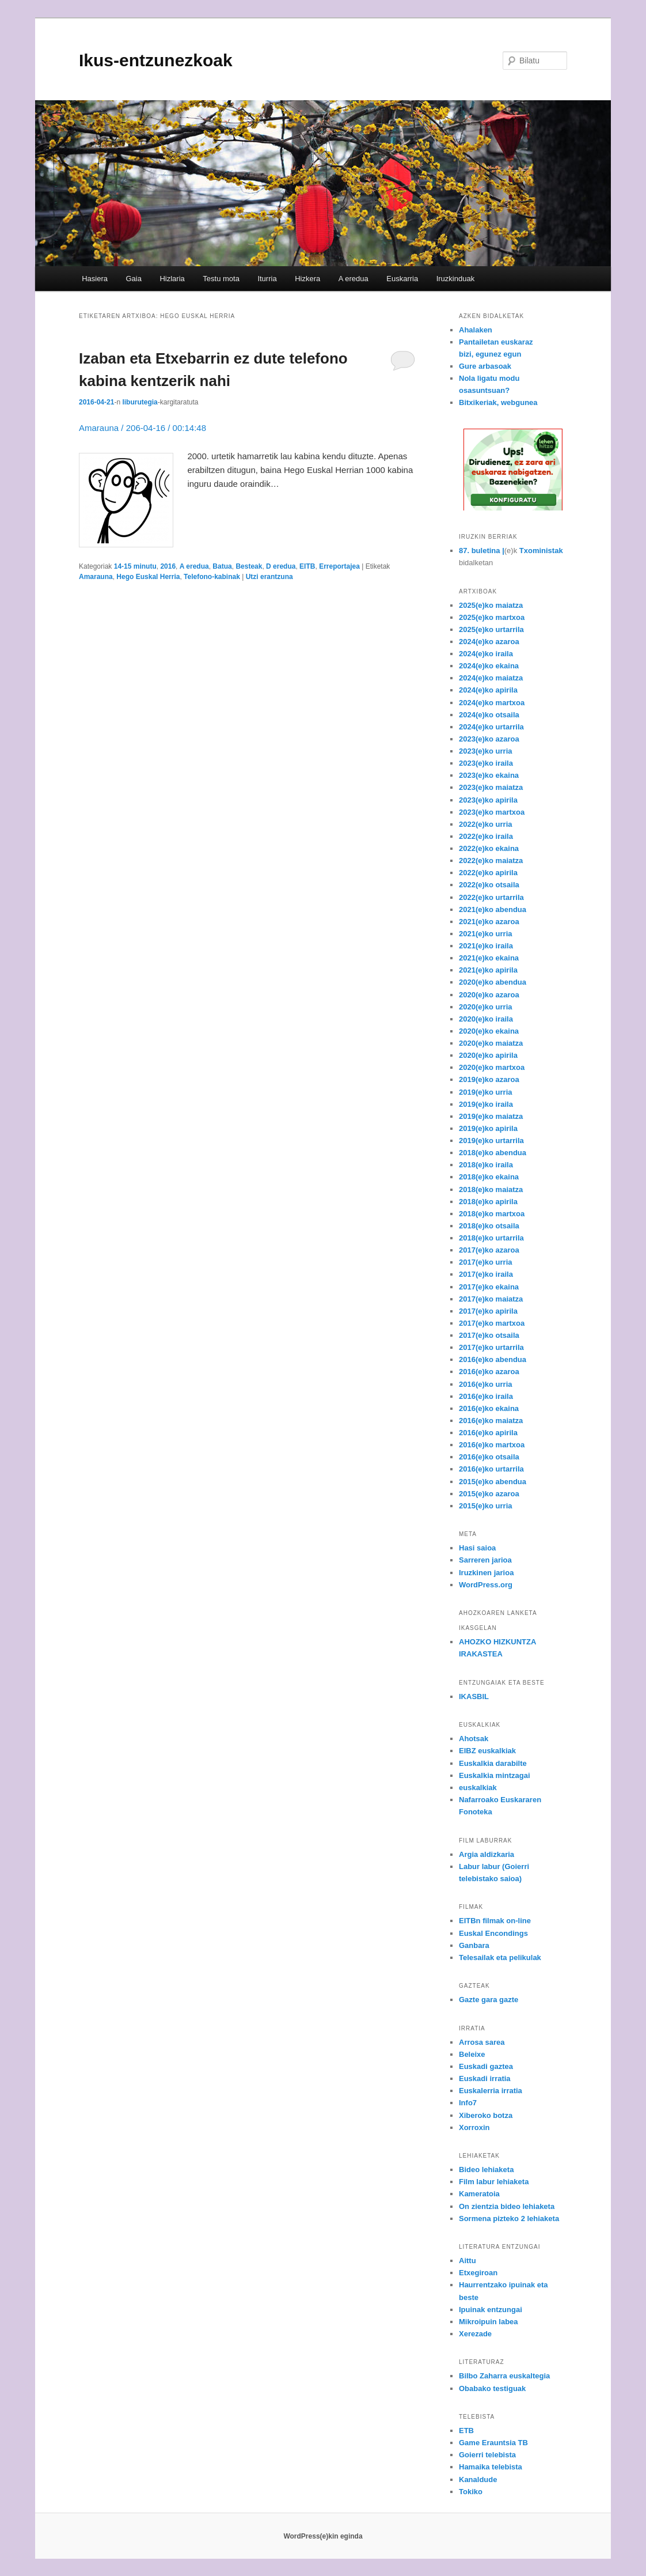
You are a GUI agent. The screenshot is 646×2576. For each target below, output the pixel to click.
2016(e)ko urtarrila (491, 1469)
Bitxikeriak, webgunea (498, 402)
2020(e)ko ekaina (489, 1031)
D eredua (280, 566)
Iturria (266, 278)
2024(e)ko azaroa (489, 641)
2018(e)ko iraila (486, 1164)
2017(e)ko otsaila (489, 1335)
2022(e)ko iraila (486, 836)
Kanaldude (478, 2479)
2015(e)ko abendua (492, 1481)
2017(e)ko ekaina (489, 1287)
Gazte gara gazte (488, 1999)
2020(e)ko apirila (488, 1055)
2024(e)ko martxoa (492, 702)
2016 (168, 566)
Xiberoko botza (485, 2115)
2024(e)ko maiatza (491, 678)
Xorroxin (474, 2127)
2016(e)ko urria (485, 1384)
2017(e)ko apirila (488, 1311)
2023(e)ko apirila (488, 800)
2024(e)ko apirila (488, 690)
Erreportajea (339, 566)
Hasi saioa (477, 1548)
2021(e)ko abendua (492, 909)
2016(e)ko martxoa (492, 1444)
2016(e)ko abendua (492, 1359)
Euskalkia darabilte (493, 1763)
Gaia (133, 278)
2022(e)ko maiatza (491, 860)
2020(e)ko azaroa (489, 994)
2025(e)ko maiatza (491, 605)
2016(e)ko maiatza (491, 1420)
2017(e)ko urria (485, 1262)
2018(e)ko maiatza (491, 1189)
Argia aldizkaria (486, 1854)
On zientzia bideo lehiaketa (506, 2206)
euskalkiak (478, 1787)
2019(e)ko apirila (488, 1128)
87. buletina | (481, 550)
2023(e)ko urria (485, 751)
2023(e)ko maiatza (491, 787)
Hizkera (307, 278)
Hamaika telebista (490, 2466)
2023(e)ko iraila (486, 763)
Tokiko (470, 2491)
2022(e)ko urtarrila (491, 897)
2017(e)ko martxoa (492, 1323)
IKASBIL (474, 1696)
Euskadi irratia (485, 2078)
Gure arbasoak (485, 366)
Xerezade (475, 2333)
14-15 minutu (135, 566)
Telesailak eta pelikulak (500, 1957)
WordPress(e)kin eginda (322, 2536)
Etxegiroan (478, 2272)
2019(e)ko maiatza (491, 1116)
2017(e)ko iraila (486, 1274)
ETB (466, 2430)
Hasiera (95, 278)
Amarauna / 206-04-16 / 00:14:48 (142, 428)
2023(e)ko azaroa (489, 739)
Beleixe (472, 2054)
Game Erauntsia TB (493, 2442)
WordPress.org (485, 1584)
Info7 (468, 2102)
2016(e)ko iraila (486, 1396)
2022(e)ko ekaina (489, 848)
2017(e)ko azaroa (489, 1250)
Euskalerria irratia (490, 2090)
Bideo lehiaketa (486, 2169)
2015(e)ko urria (485, 1505)
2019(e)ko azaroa (489, 1079)
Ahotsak (473, 1738)
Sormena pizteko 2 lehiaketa (509, 2218)
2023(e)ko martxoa (492, 812)
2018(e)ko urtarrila (491, 1238)
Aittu (467, 2260)
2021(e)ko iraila (486, 945)
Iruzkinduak (455, 278)
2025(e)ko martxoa (492, 617)
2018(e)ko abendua (492, 1152)
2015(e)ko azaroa (489, 1493)
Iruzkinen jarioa (486, 1572)
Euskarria (402, 278)
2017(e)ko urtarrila (491, 1347)
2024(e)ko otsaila (489, 714)
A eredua (353, 278)
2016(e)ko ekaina (489, 1408)
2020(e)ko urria (485, 1007)
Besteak (248, 566)
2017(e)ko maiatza (491, 1299)
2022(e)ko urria (485, 824)
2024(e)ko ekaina (489, 665)
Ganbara (474, 1945)
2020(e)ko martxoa (492, 1067)
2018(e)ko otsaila (489, 1225)
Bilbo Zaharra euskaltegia (504, 2375)
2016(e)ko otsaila (489, 1456)
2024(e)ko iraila (486, 653)
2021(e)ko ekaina (489, 958)
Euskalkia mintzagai (494, 1775)
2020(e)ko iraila (486, 1019)
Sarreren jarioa (485, 1560)
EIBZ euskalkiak (487, 1750)
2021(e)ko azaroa (489, 921)
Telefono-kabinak (212, 577)
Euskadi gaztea (486, 2066)
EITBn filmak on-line (495, 1920)
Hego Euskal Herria (148, 577)
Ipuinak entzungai (490, 2309)
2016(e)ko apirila (488, 1432)
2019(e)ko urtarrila (491, 1140)
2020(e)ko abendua (492, 982)
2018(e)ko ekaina (489, 1176)
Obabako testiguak (492, 2388)
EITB (307, 566)
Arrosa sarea (482, 2042)
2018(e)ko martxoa (492, 1213)
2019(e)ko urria (485, 1092)
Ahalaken (475, 330)
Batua (221, 566)
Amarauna (96, 577)
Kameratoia (479, 2193)
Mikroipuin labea (488, 2321)
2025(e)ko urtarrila (491, 629)
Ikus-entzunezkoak (156, 60)
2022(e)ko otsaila (489, 884)
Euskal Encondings (493, 1933)
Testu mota (221, 278)
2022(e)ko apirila (488, 872)
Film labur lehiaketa (494, 2181)
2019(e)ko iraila (486, 1104)
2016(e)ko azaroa (489, 1371)
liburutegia (139, 402)
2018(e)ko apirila (488, 1201)
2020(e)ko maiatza (491, 1043)
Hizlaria (171, 278)
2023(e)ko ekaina (489, 775)
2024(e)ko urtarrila (491, 727)
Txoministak (541, 550)
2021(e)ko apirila (488, 970)
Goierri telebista (487, 2454)
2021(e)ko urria (485, 933)
